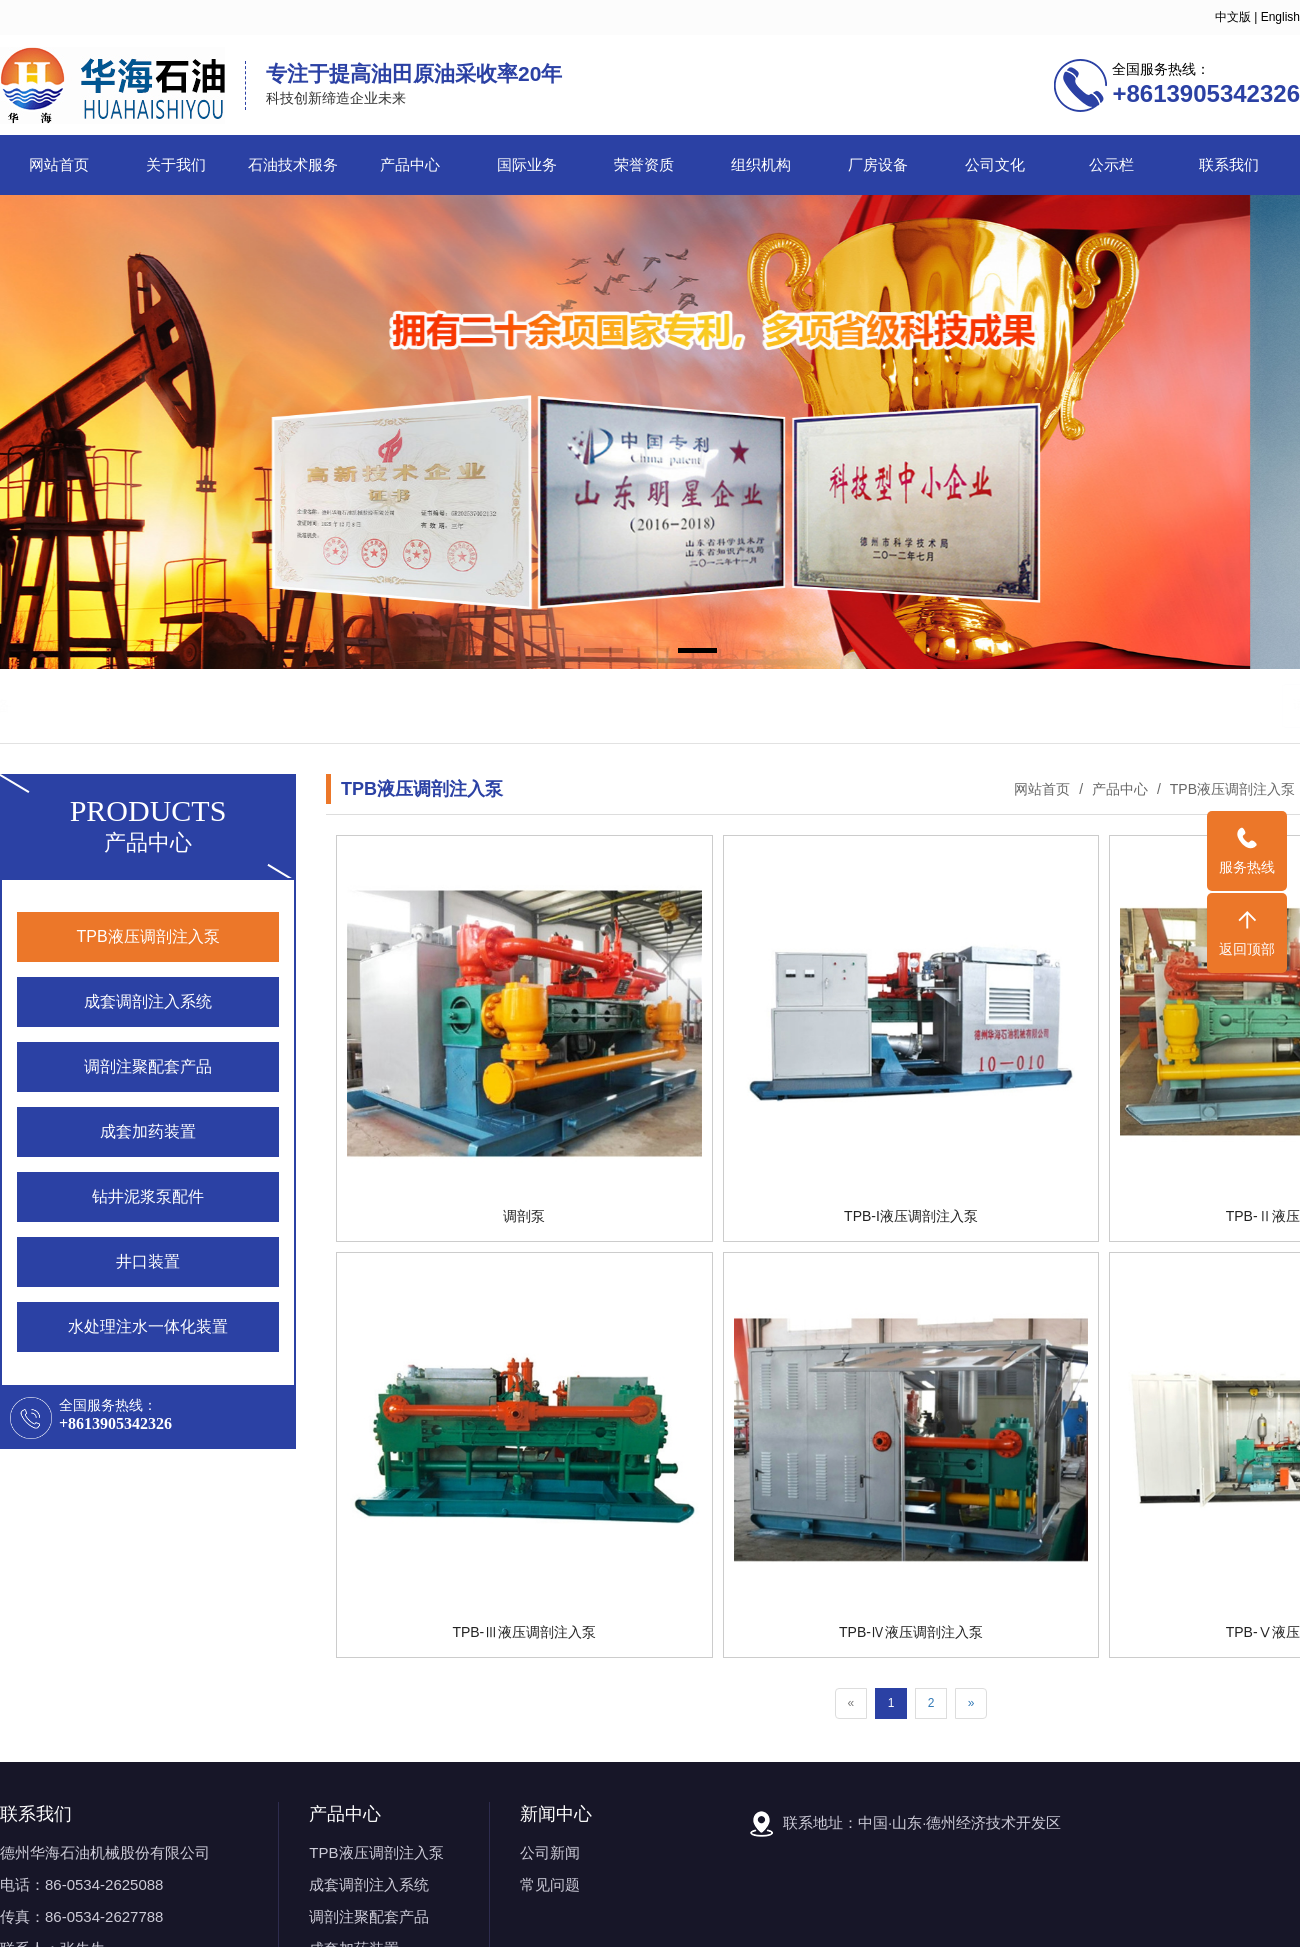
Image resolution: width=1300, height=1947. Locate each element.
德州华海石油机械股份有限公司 (105, 1852)
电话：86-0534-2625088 (81, 1884)
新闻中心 (556, 1814)
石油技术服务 (293, 165)
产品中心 (410, 165)
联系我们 (1229, 165)
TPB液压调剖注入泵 (1230, 789)
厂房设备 (878, 165)
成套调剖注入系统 (369, 1884)
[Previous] (851, 1703)
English (1280, 17)
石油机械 (139, 705)
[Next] (971, 1703)
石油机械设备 (280, 705)
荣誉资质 (644, 165)
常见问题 (550, 1884)
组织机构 (761, 165)
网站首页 (59, 165)
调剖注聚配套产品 (369, 1916)
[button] (603, 652)
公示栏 (1111, 165)
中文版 (1233, 17)
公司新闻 (550, 1852)
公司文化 (995, 165)
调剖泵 (201, 705)
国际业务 (527, 165)
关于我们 (176, 165)
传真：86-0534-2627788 (81, 1916)
